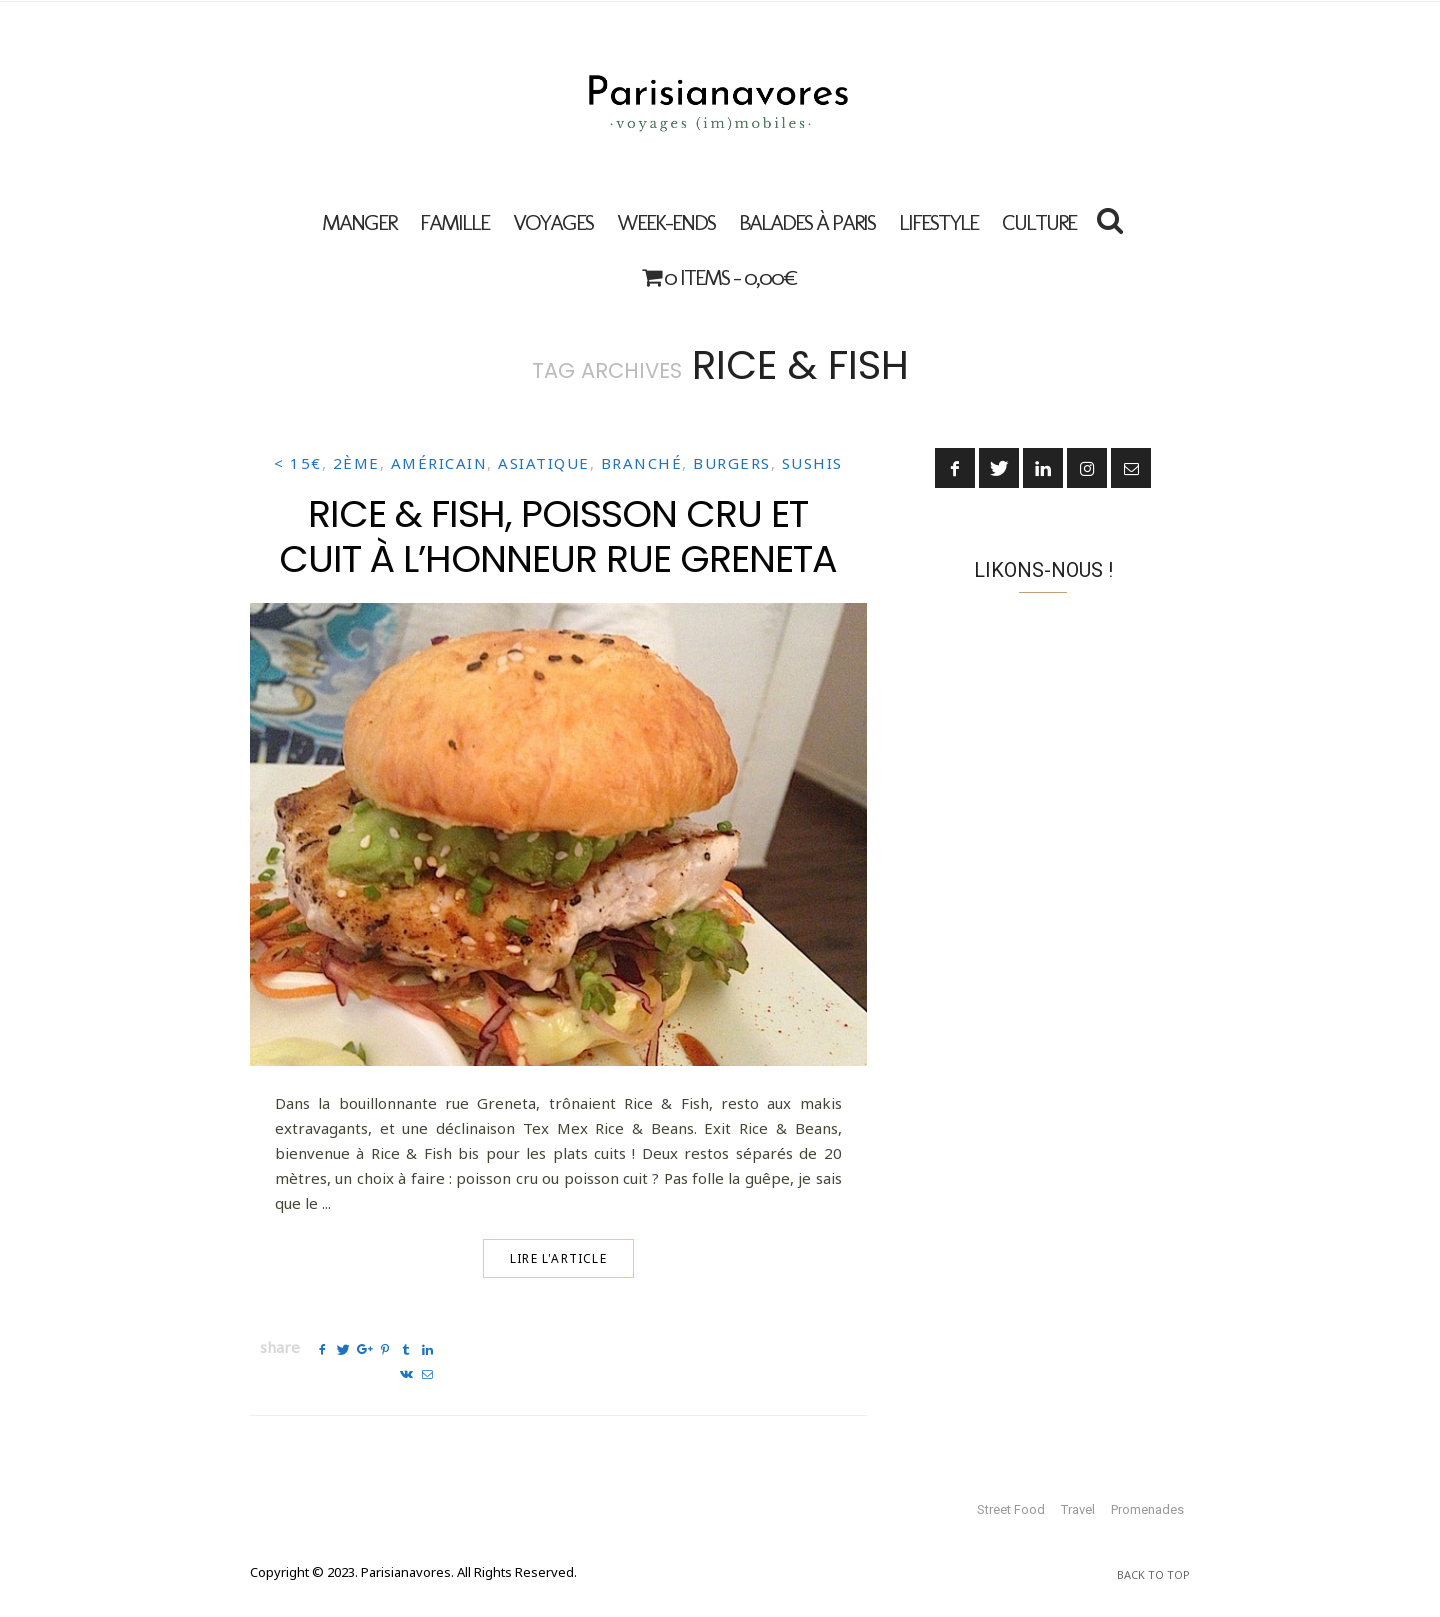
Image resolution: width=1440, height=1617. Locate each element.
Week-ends (666, 222)
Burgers (732, 463)
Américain (439, 463)
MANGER (359, 222)
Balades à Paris (807, 222)
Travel (1078, 1509)
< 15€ (298, 463)
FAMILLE (454, 222)
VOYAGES (553, 222)
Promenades (1147, 1509)
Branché (642, 463)
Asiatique (544, 463)
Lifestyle (938, 222)
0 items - (719, 277)
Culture (1039, 222)
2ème (356, 463)
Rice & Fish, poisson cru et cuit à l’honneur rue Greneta (558, 536)
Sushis (812, 463)
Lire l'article (558, 1258)
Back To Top (1153, 1574)
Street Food (1011, 1509)
